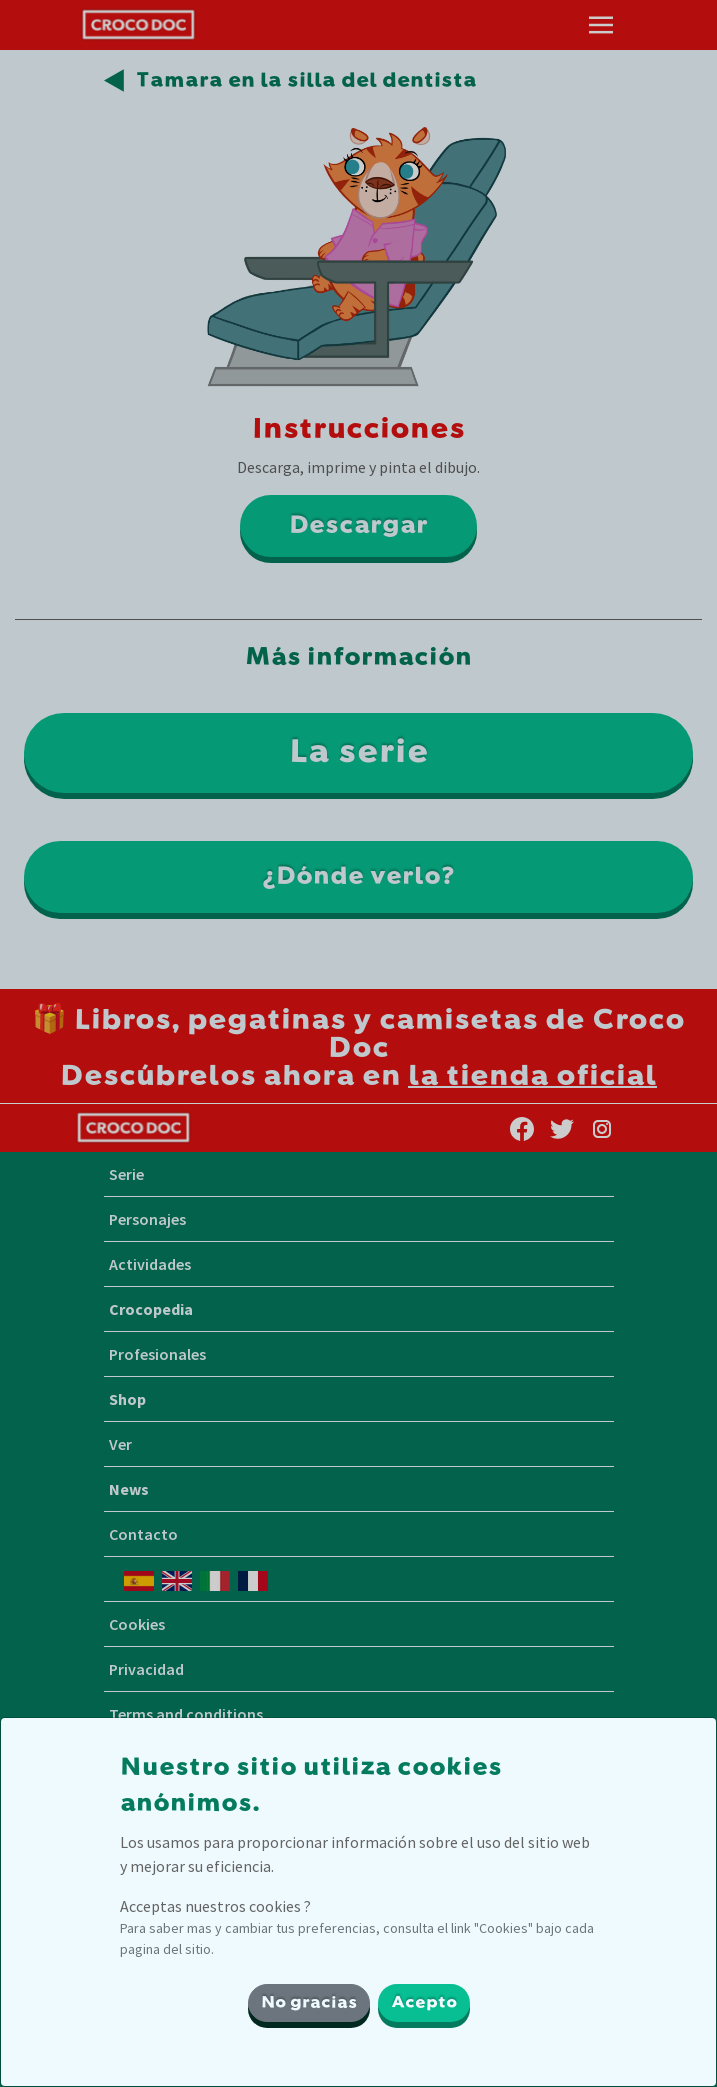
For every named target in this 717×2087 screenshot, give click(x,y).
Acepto (424, 2003)
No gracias (309, 2003)
